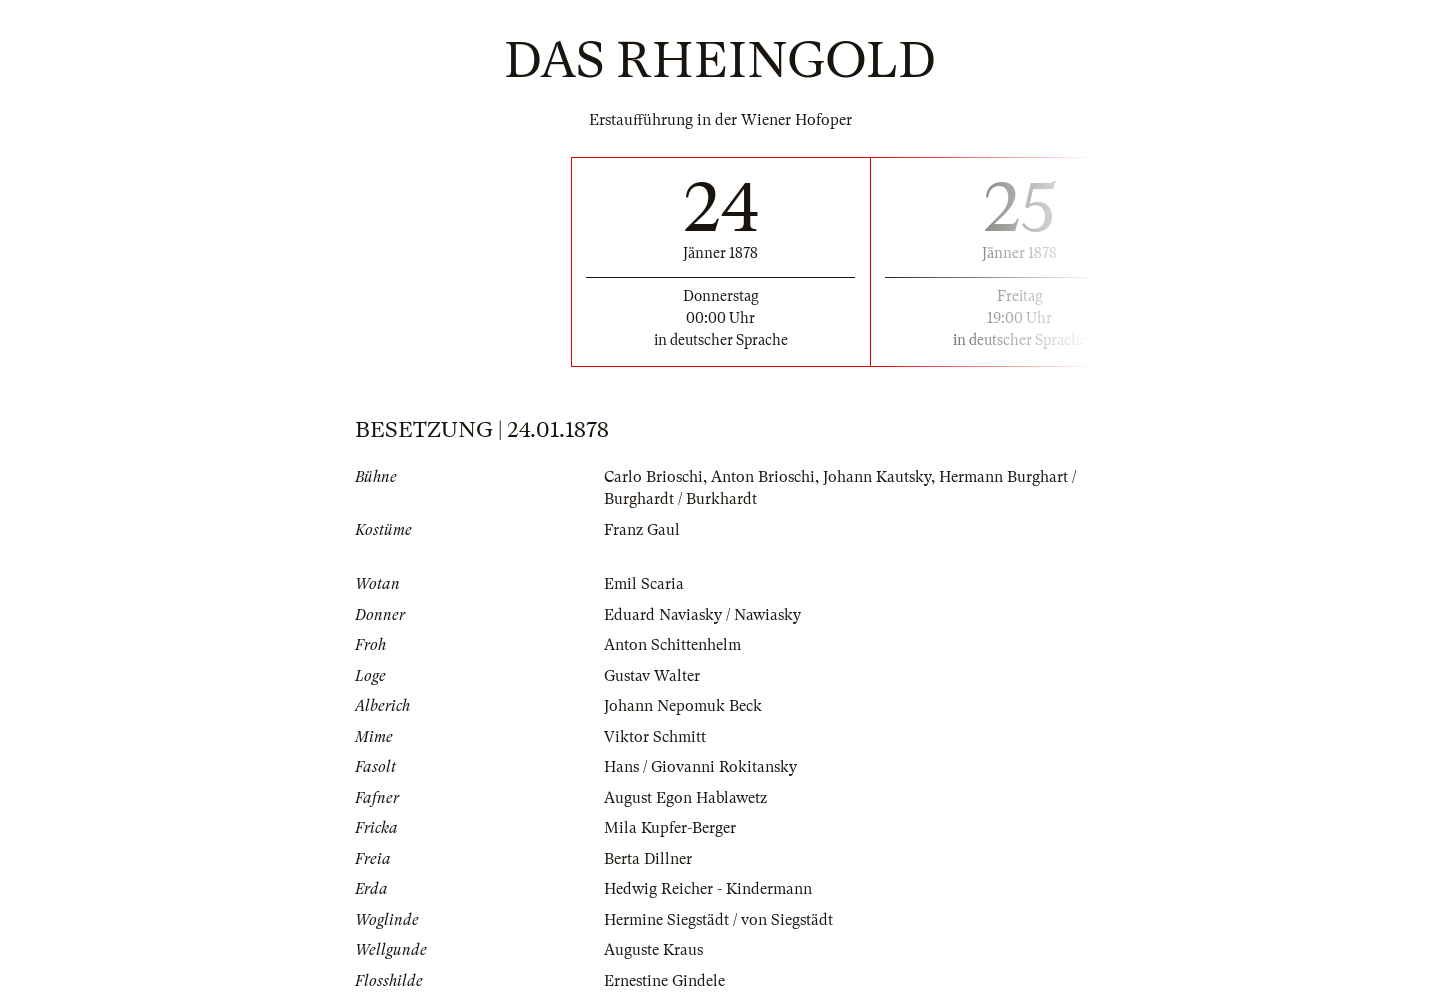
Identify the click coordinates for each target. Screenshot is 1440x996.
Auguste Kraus (653, 950)
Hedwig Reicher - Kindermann (708, 889)
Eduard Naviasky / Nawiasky (702, 615)
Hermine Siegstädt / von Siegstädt (718, 920)
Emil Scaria (644, 584)
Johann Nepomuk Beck (683, 706)
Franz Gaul (642, 530)
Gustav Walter (652, 676)
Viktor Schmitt (655, 737)
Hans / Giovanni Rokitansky (700, 767)
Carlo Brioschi (653, 477)
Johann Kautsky (877, 477)
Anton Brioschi (763, 477)
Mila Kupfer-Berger (670, 828)
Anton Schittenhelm (672, 645)
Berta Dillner (648, 859)
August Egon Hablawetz (685, 798)
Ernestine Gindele (664, 981)
